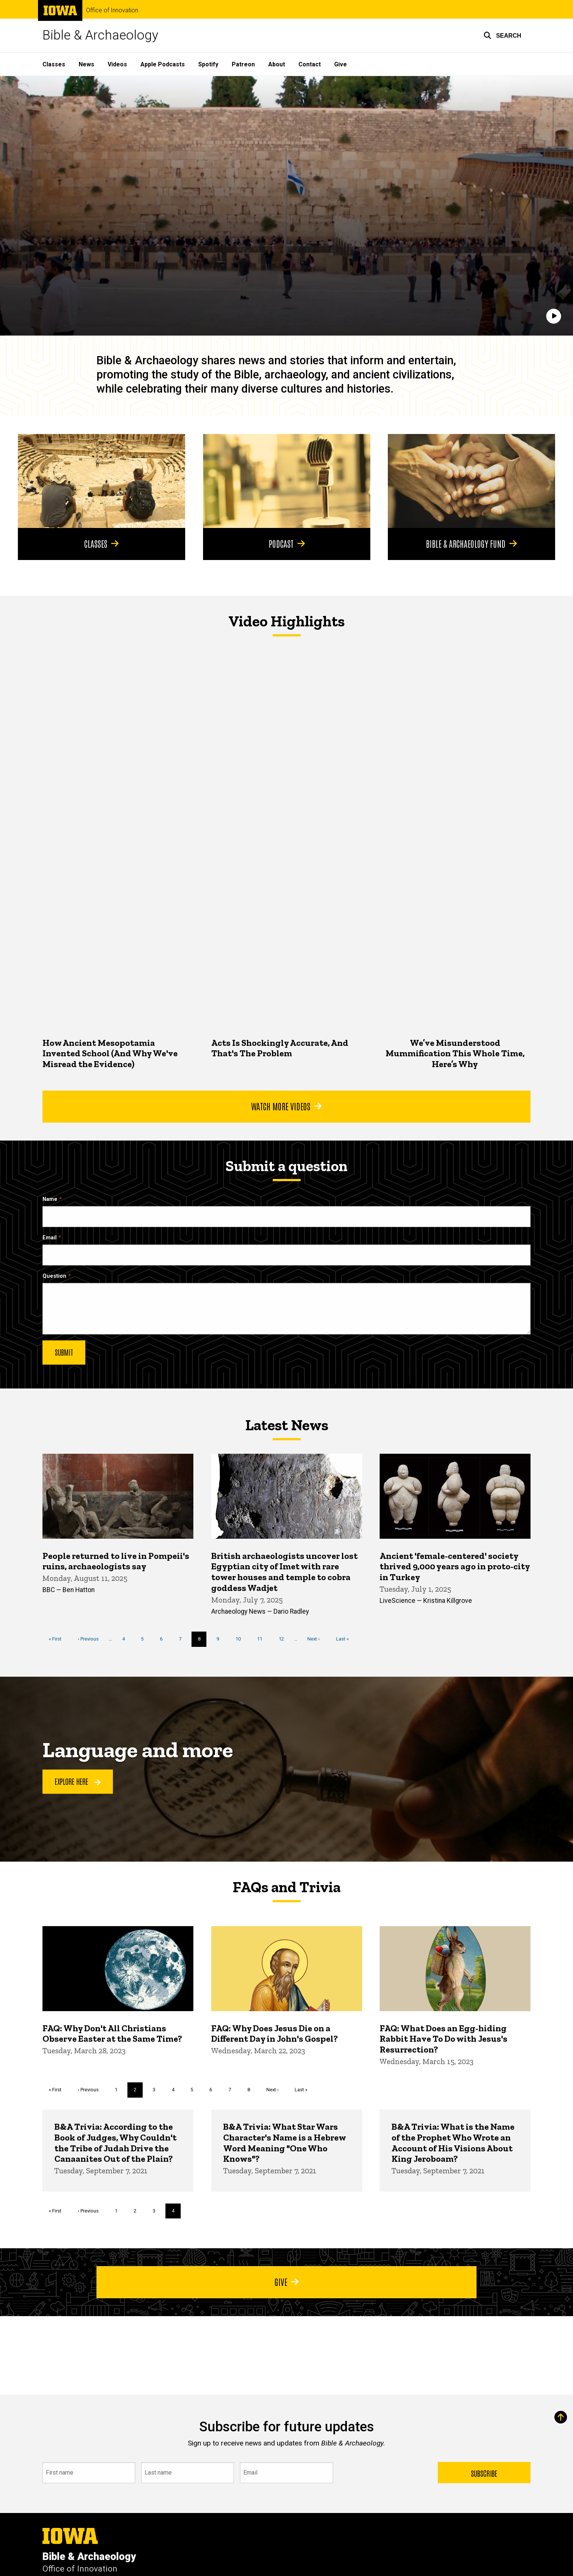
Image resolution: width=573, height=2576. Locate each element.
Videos (117, 64)
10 (240, 1639)
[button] (502, 35)
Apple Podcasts (162, 64)
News (86, 64)
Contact (309, 64)
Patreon (243, 64)
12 (284, 1639)
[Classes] (101, 481)
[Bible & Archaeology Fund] (471, 481)
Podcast (286, 543)
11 (262, 1639)
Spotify (208, 64)
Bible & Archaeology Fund (471, 543)
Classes (53, 64)
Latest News (286, 1425)
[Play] (553, 316)
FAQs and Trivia (286, 1887)
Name (49, 1199)
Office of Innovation (112, 10)
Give (340, 64)
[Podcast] (286, 481)
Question (54, 1276)
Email (49, 1237)
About (276, 64)
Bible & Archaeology (100, 35)
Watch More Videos (286, 1105)
